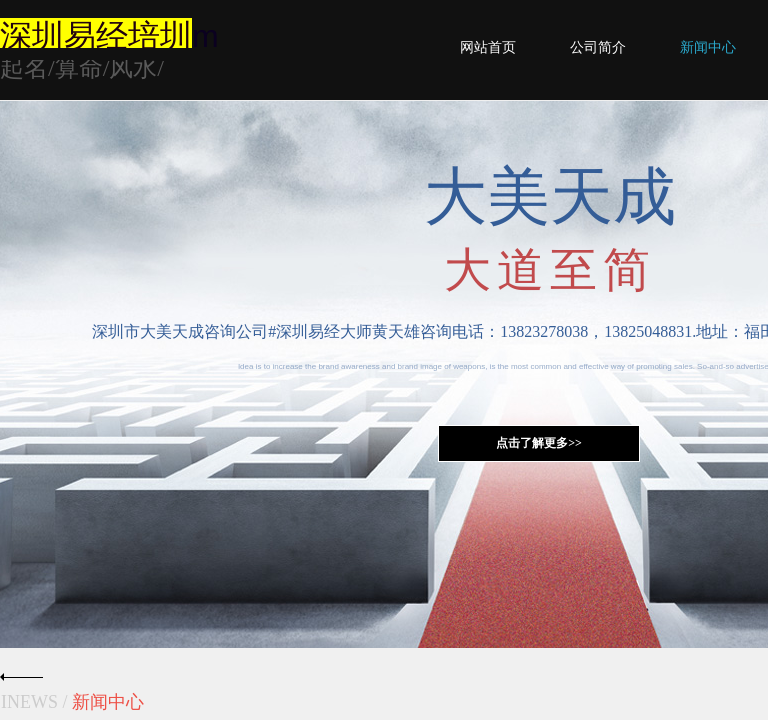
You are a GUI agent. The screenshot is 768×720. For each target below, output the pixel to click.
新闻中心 (708, 47)
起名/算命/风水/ (82, 68)
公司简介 (598, 47)
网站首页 (488, 47)
